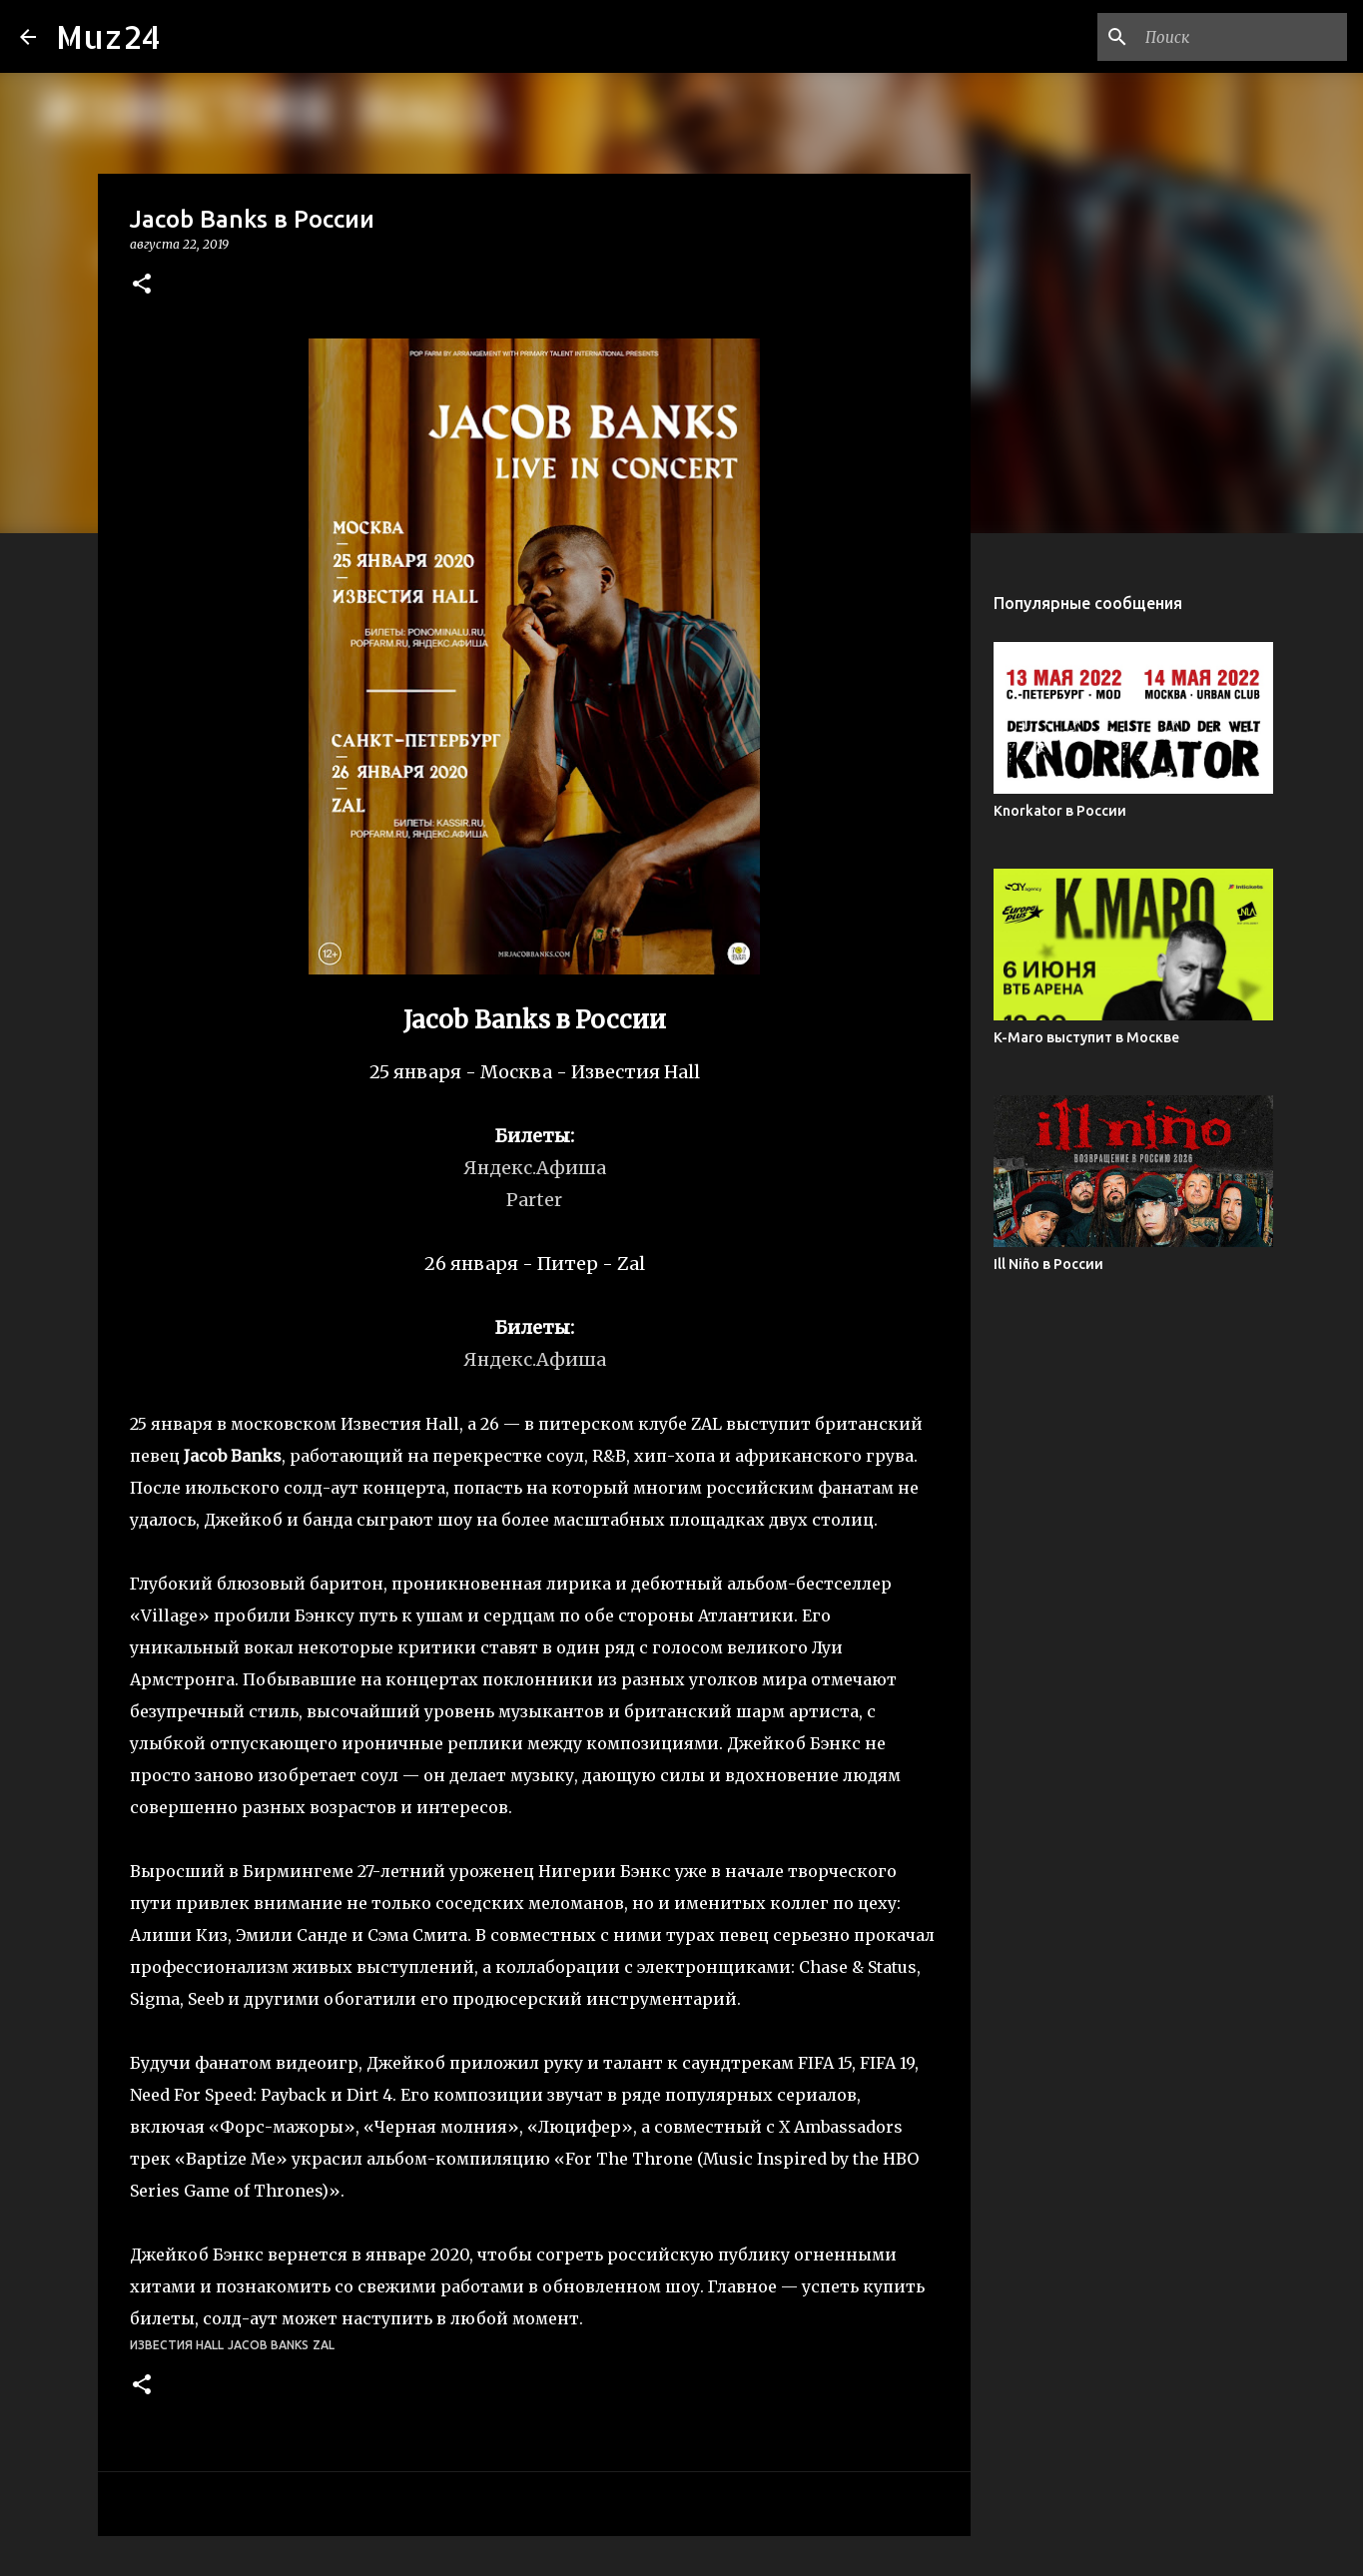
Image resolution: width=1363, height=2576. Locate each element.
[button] (142, 285)
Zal (324, 2344)
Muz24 (108, 36)
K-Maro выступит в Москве (1086, 1037)
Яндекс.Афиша (534, 1359)
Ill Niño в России (1048, 1264)
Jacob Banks (268, 2344)
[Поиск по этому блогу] (1242, 37)
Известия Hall (177, 2344)
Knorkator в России (1060, 811)
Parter (534, 1199)
